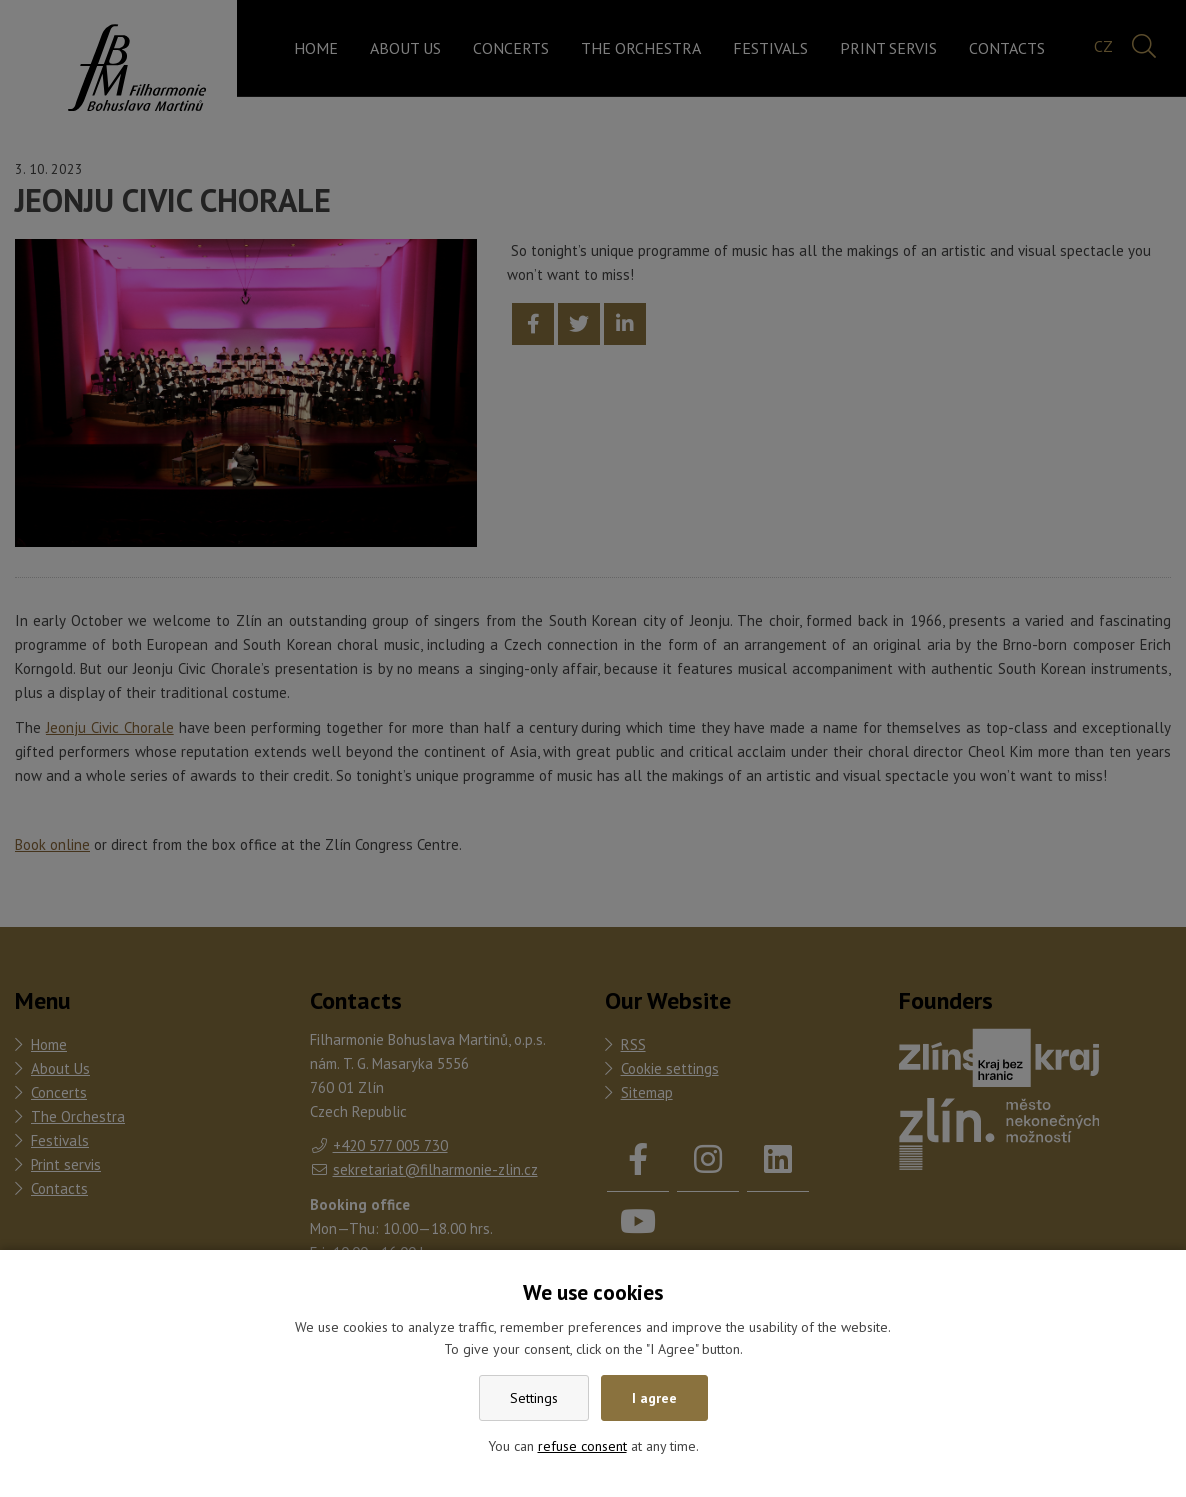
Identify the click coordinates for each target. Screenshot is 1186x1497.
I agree (654, 1398)
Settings (534, 1398)
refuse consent (582, 1446)
